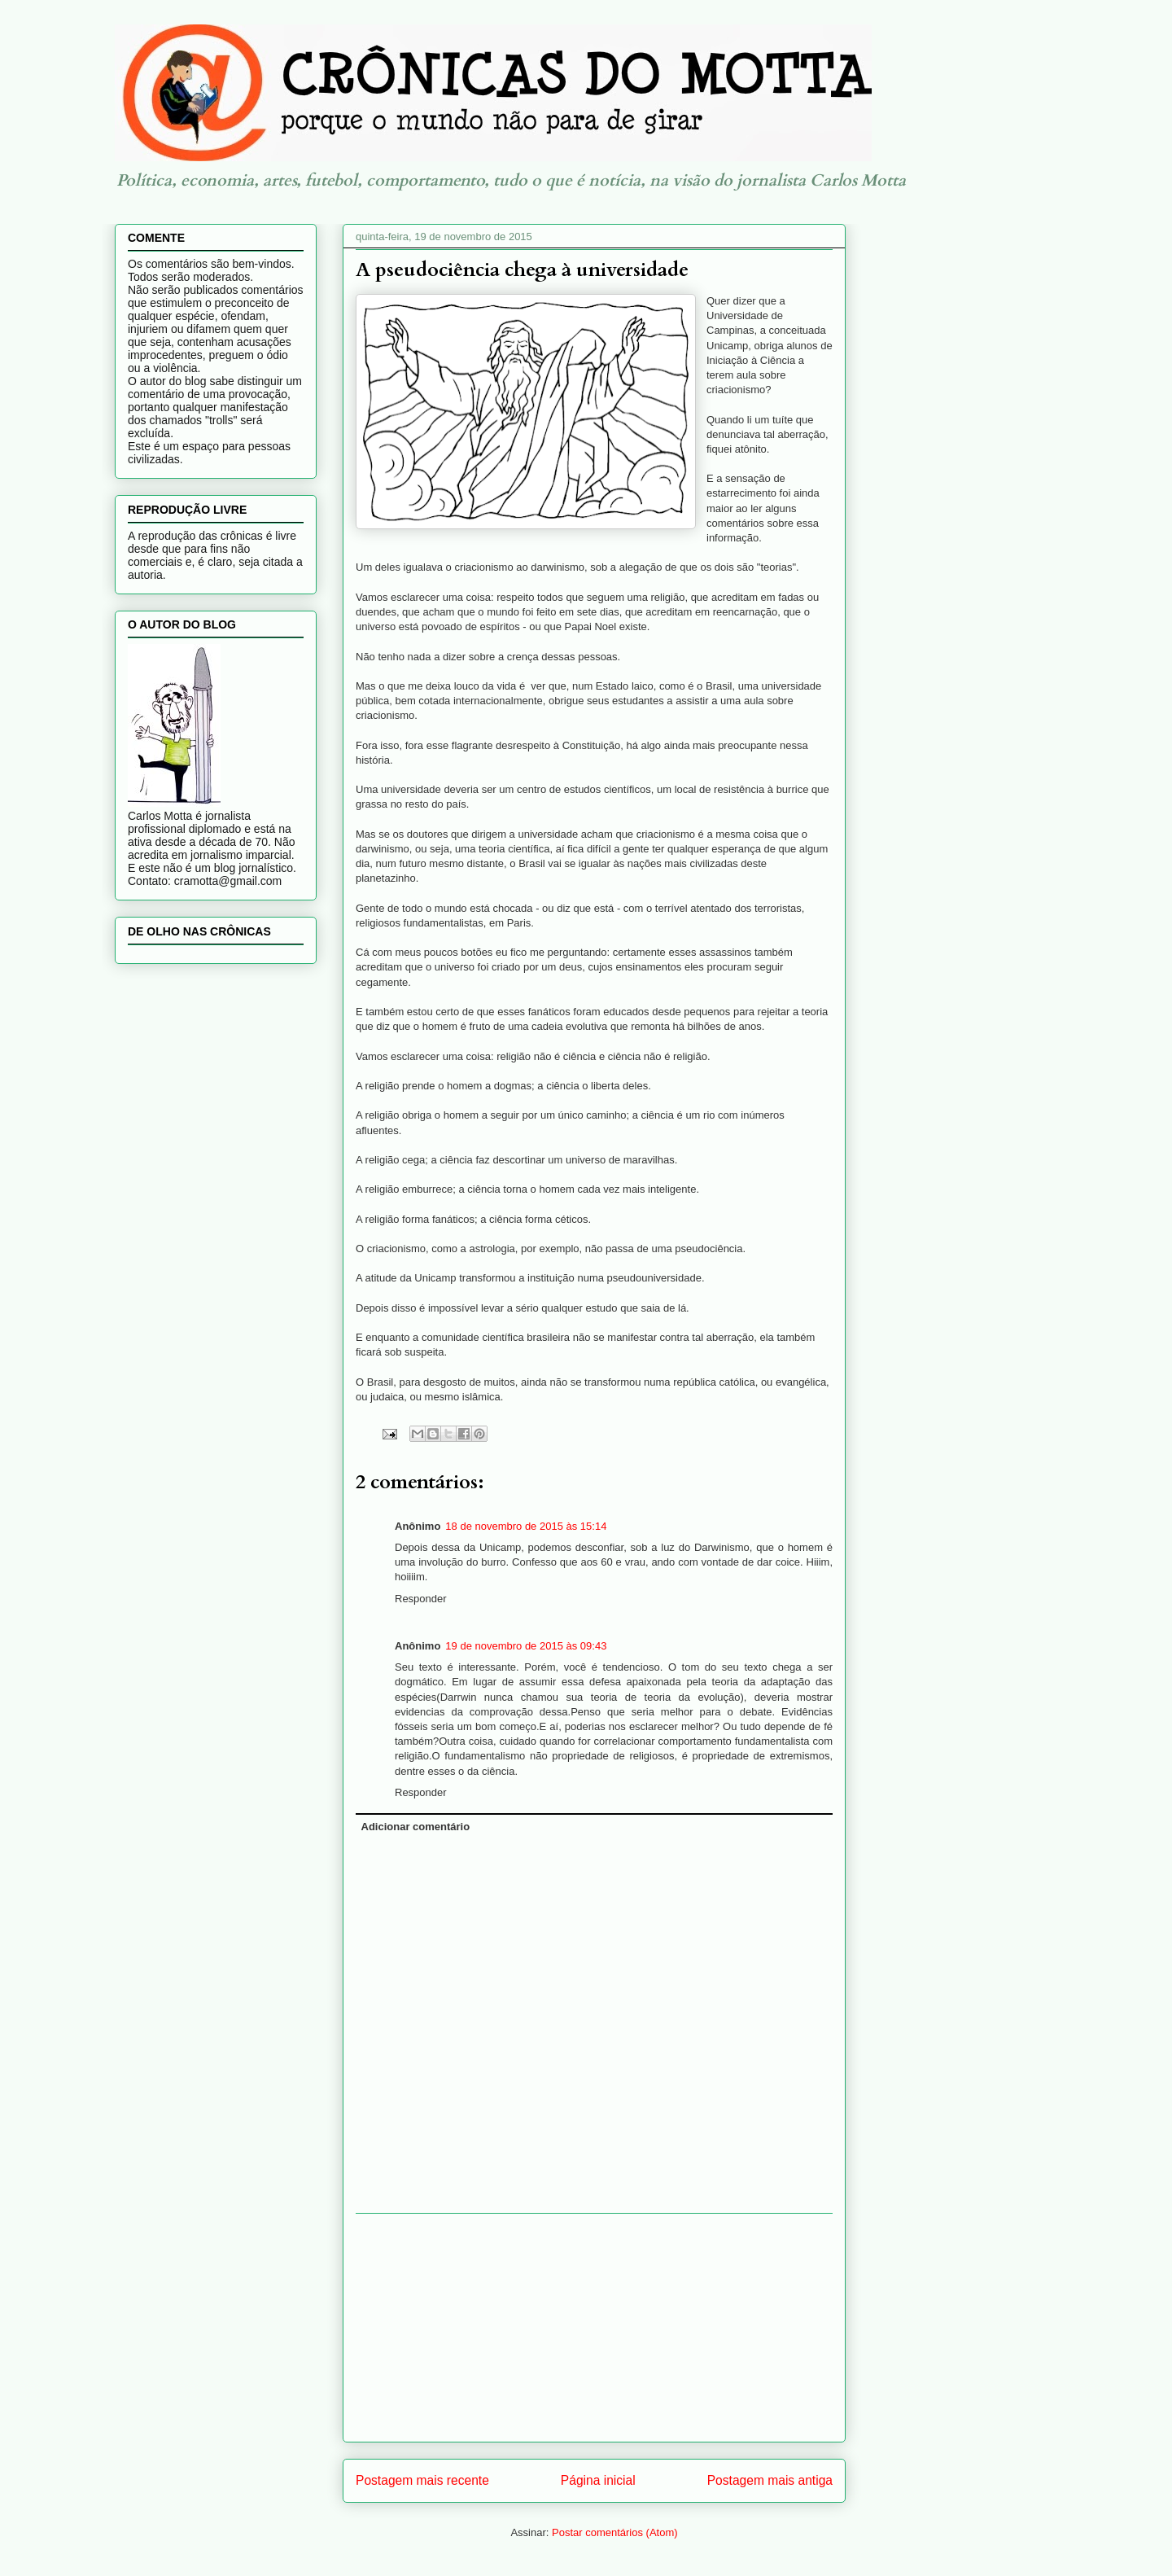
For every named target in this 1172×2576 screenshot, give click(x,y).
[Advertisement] (594, 2327)
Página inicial (598, 2480)
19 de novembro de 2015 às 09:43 (525, 1646)
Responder (421, 1598)
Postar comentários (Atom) (615, 2532)
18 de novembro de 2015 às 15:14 (525, 1526)
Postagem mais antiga (770, 2480)
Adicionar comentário (415, 1826)
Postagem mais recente (422, 2480)
